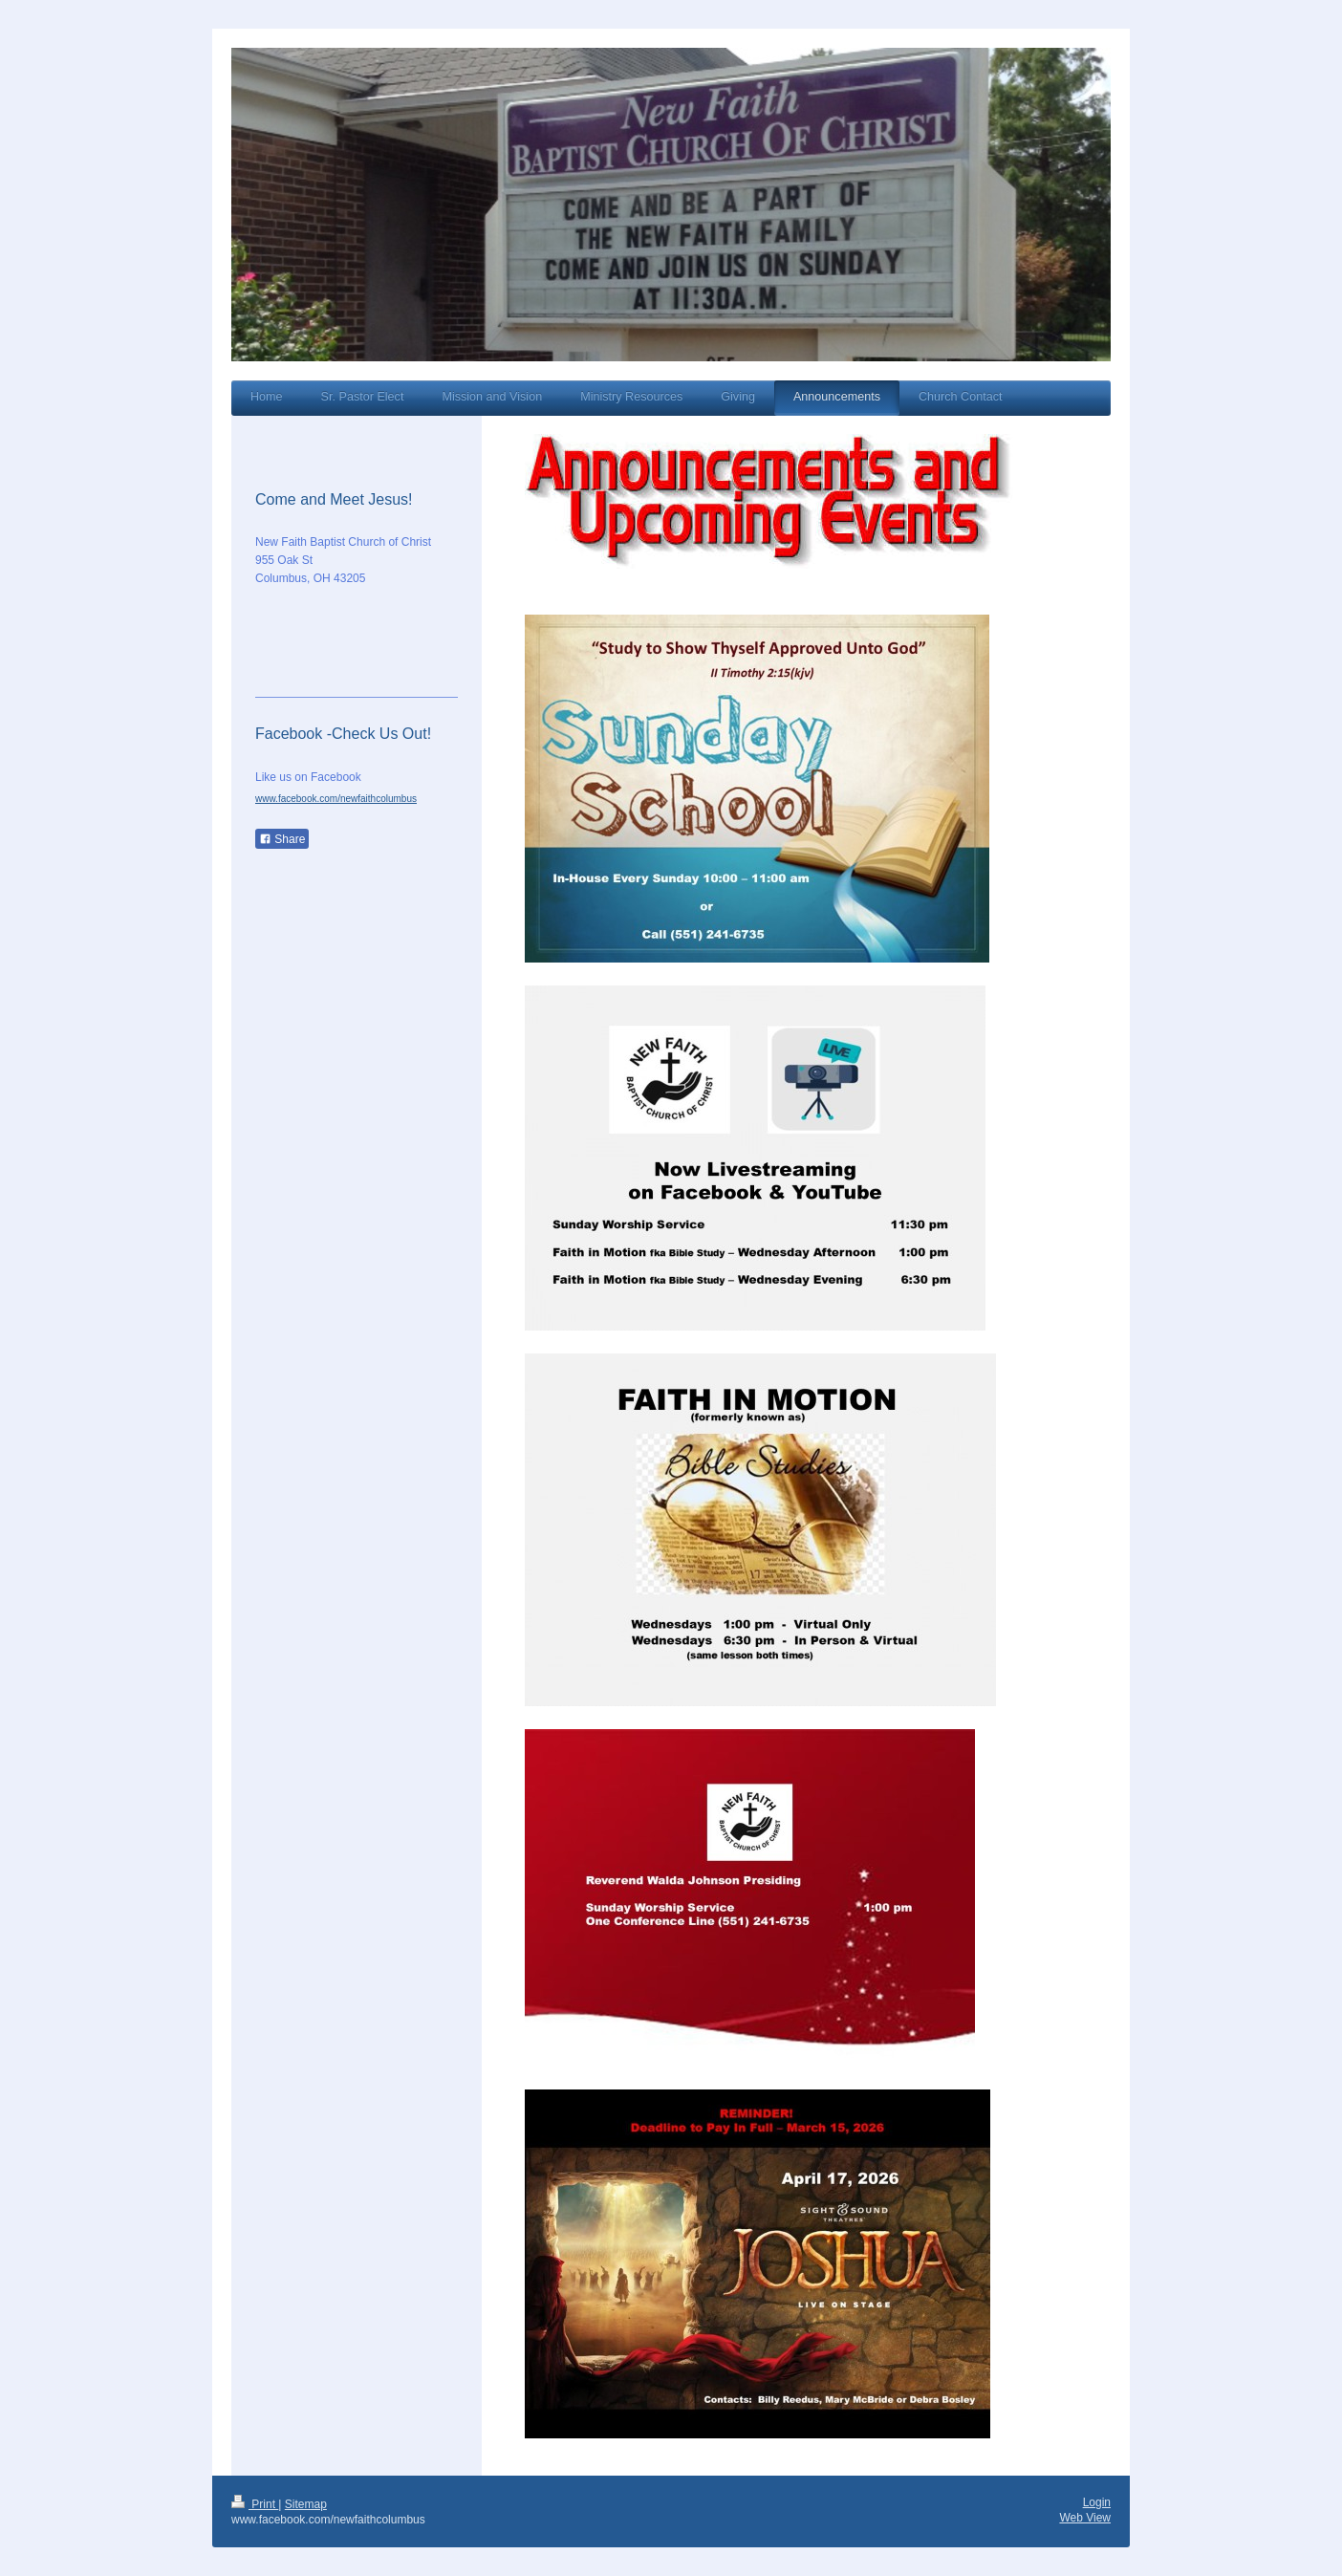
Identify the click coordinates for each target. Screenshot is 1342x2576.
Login (1097, 2502)
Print (254, 2504)
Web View (1085, 2517)
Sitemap (306, 2504)
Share (282, 839)
